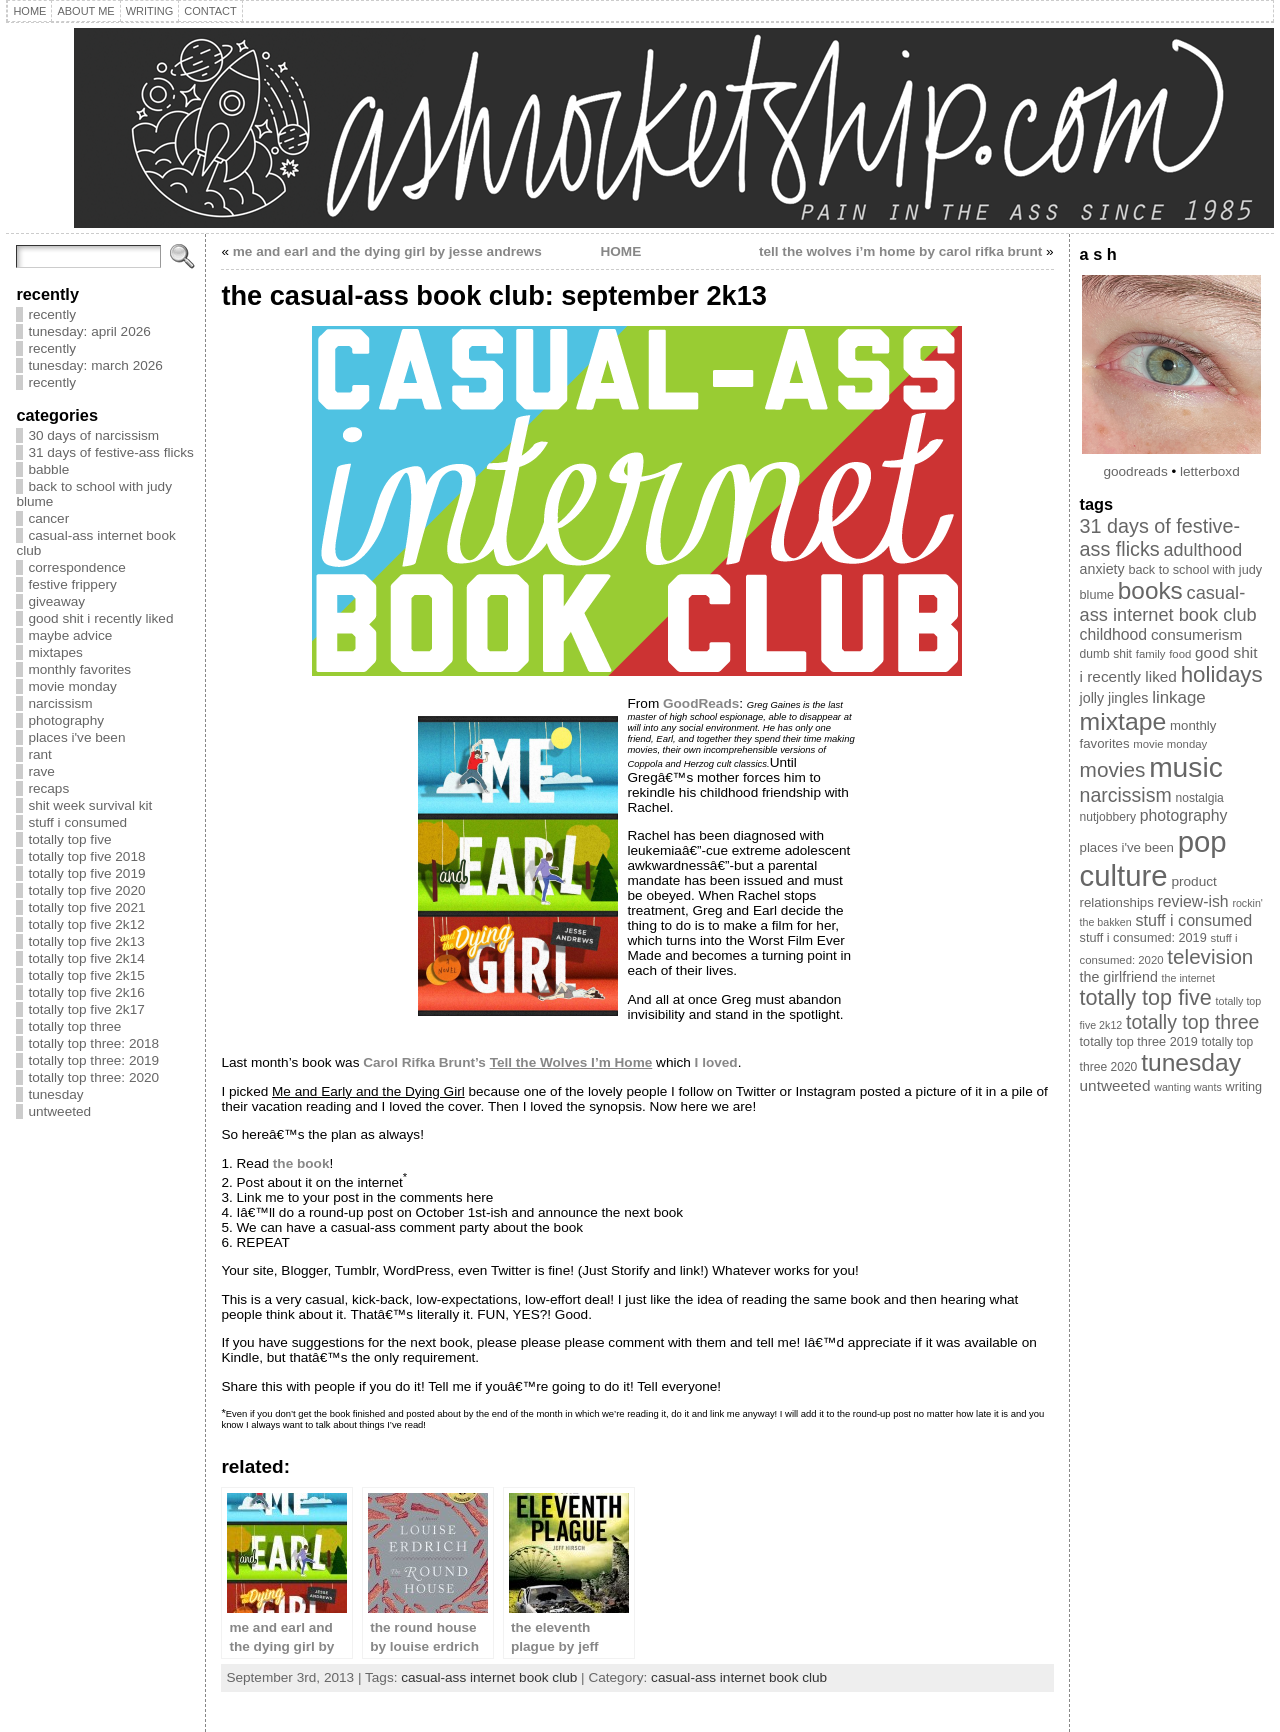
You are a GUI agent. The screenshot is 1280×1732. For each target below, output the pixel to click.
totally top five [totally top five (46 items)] (1146, 997)
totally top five (69, 839)
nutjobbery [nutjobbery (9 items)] (1108, 817)
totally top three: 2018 (93, 1043)
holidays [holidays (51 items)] (1222, 674)
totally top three (74, 1026)
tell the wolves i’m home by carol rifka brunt (900, 251)
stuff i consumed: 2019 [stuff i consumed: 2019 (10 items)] (1143, 938)
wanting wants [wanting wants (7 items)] (1188, 1087)
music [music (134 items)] (1186, 767)
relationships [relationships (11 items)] (1117, 902)
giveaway (56, 601)
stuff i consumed (77, 822)
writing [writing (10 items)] (1244, 1087)
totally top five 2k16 (86, 992)
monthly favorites (79, 669)
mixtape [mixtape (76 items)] (1123, 721)
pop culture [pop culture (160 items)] (1153, 858)
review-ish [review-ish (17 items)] (1193, 901)
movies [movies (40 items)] (1113, 769)
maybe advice (70, 635)
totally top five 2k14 (86, 958)
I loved (716, 1062)
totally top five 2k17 (86, 1009)
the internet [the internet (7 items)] (1188, 978)
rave (41, 771)
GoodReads (701, 703)
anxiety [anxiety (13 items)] (1102, 569)
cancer (48, 518)
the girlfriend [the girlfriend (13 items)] (1119, 977)
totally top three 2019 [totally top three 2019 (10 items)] (1139, 1042)
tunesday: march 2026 (95, 365)
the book (301, 1163)
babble (48, 469)
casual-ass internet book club (489, 1677)
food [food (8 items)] (1180, 654)
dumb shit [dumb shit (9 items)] (1106, 654)
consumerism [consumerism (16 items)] (1196, 634)
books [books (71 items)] (1150, 590)
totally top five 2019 (86, 873)
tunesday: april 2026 (89, 331)
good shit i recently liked (100, 618)
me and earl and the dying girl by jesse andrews (387, 251)
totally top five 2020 (86, 890)
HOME (620, 251)
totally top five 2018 (86, 856)
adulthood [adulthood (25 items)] (1203, 550)
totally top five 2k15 (86, 975)
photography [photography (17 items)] (1184, 815)
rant (39, 754)
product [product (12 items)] (1194, 881)
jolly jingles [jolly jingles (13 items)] (1114, 698)
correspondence (77, 567)
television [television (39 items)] (1210, 956)
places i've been (76, 737)
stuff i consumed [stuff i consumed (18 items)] (1194, 920)
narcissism (60, 703)
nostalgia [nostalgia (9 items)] (1199, 798)
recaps (48, 788)
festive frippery (72, 584)
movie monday (72, 686)
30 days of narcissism (93, 435)
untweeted (59, 1111)
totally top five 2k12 (86, 924)
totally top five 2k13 (86, 941)
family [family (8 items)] (1151, 654)
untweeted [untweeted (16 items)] (1115, 1085)
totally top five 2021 (86, 907)
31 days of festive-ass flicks (110, 452)
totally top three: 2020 (93, 1077)
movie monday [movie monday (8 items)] (1170, 744)
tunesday (55, 1094)
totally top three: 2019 (93, 1060)
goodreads (1135, 471)
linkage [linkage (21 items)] (1179, 697)
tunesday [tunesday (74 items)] (1191, 1062)
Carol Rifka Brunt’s (507, 1062)
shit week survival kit (90, 805)
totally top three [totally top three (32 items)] (1192, 1022)
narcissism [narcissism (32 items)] (1126, 795)
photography (66, 720)
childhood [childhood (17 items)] (1114, 634)
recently (52, 314)
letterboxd (1210, 471)
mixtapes (55, 652)
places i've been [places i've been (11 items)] (1127, 847)
